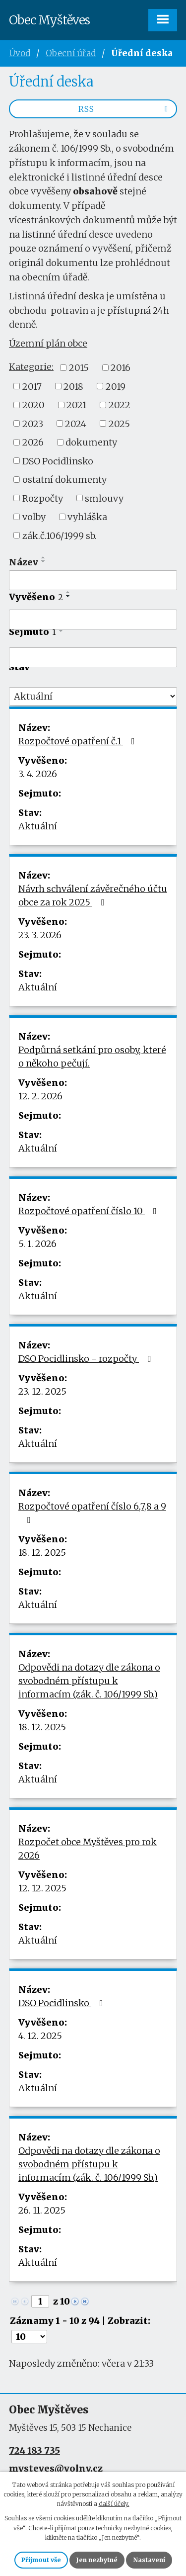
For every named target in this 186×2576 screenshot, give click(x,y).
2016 (120, 367)
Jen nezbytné (97, 2560)
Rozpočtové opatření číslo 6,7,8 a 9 (92, 1512)
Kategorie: (31, 366)
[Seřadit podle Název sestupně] (43, 561)
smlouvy (104, 498)
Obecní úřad (71, 53)
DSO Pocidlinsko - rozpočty (86, 1358)
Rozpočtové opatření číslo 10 (89, 1211)
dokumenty (91, 442)
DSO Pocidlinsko (57, 460)
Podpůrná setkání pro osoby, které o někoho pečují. (92, 1056)
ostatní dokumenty (64, 479)
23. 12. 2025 (42, 1391)
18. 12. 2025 (42, 1552)
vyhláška (87, 517)
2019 (115, 386)
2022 (119, 405)
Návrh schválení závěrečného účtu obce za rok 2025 (92, 895)
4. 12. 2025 (40, 2036)
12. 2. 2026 (40, 1096)
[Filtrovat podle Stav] (93, 696)
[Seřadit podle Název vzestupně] (43, 557)
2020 (33, 405)
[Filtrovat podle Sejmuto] (93, 657)
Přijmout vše (41, 2560)
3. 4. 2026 (37, 774)
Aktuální (37, 826)
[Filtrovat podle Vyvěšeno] (93, 619)
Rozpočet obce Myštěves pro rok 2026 (87, 1848)
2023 (32, 423)
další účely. (114, 2503)
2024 (75, 423)
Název (23, 562)
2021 (76, 405)
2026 (33, 442)
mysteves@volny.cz (56, 2468)
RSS (124, 109)
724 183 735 (34, 2450)
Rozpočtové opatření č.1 (78, 741)
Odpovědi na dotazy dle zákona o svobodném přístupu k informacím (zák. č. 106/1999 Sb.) (89, 1681)
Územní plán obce (48, 343)
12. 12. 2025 (42, 1888)
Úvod (19, 53)
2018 (73, 386)
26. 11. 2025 (41, 2210)
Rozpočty (42, 498)
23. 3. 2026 (40, 935)
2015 (79, 367)
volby (34, 517)
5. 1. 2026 (37, 1243)
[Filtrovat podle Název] (93, 580)
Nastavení (149, 2560)
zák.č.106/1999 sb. (59, 535)
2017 (32, 386)
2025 (119, 423)
